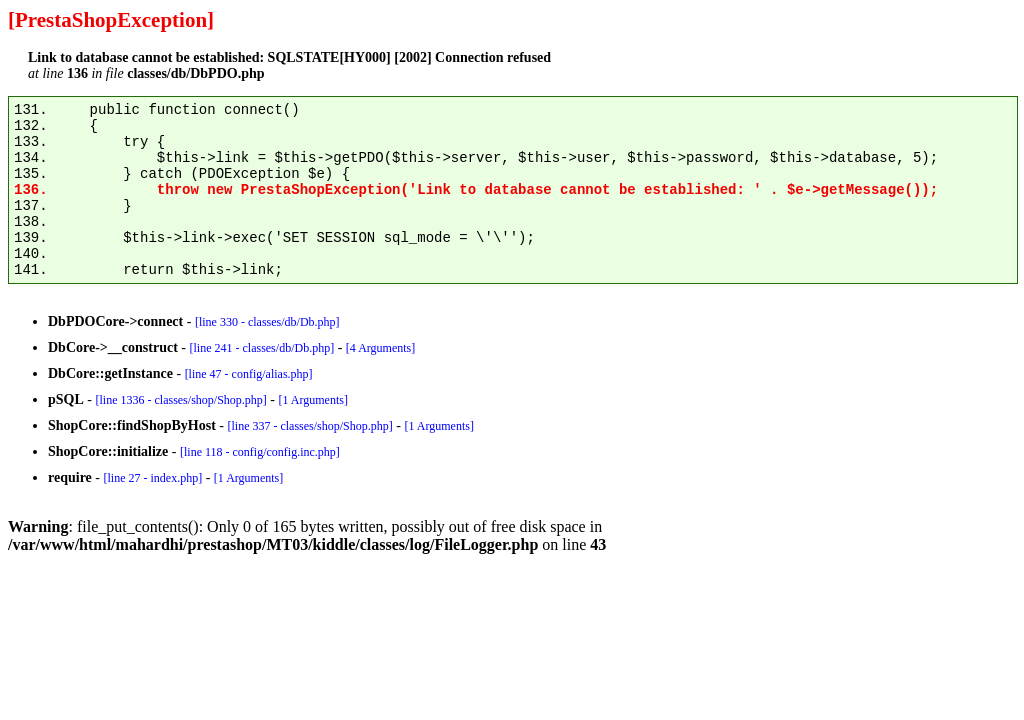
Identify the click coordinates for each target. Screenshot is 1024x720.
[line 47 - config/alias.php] (249, 374)
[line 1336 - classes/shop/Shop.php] (180, 400)
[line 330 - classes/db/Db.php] (267, 322)
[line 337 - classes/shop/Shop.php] (309, 426)
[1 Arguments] (312, 400)
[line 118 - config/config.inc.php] (260, 452)
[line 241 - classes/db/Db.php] (261, 348)
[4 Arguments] (380, 348)
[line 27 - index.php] (152, 478)
